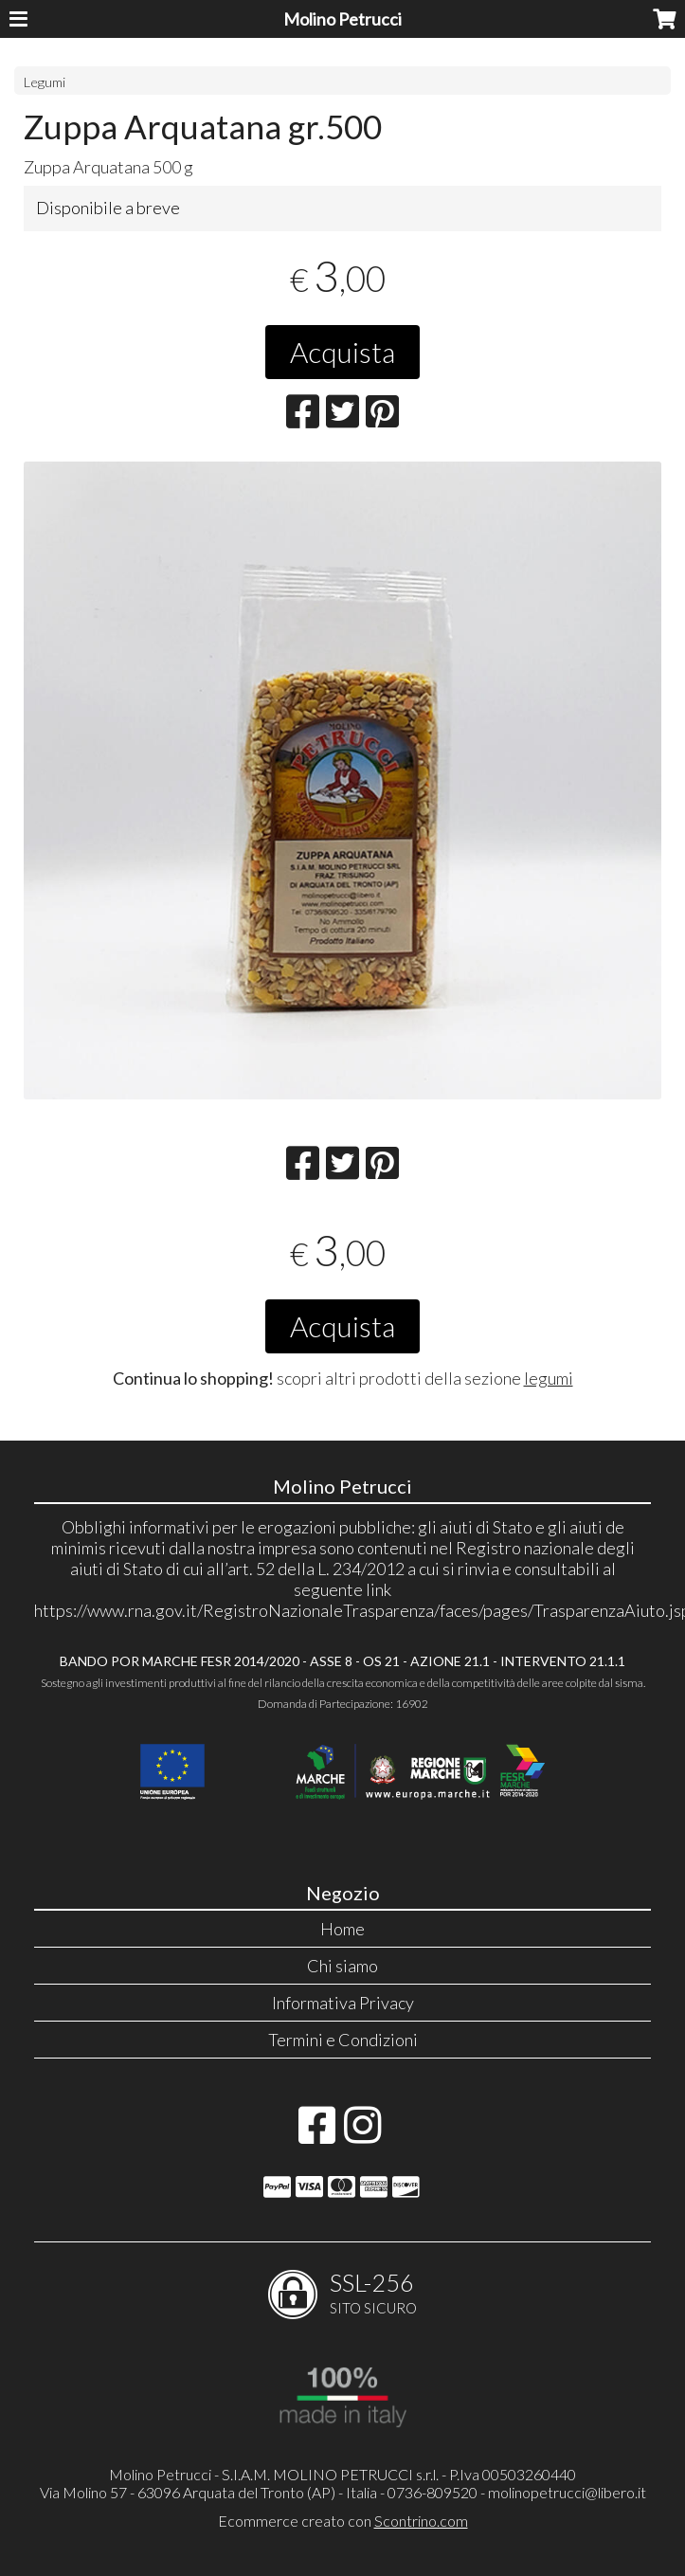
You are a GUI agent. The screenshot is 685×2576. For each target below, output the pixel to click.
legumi (548, 1378)
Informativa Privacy (343, 2002)
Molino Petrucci (342, 19)
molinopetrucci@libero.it (567, 2492)
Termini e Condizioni (343, 2039)
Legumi (44, 82)
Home (342, 1928)
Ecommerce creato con (343, 2521)
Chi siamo (342, 1965)
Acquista (342, 352)
